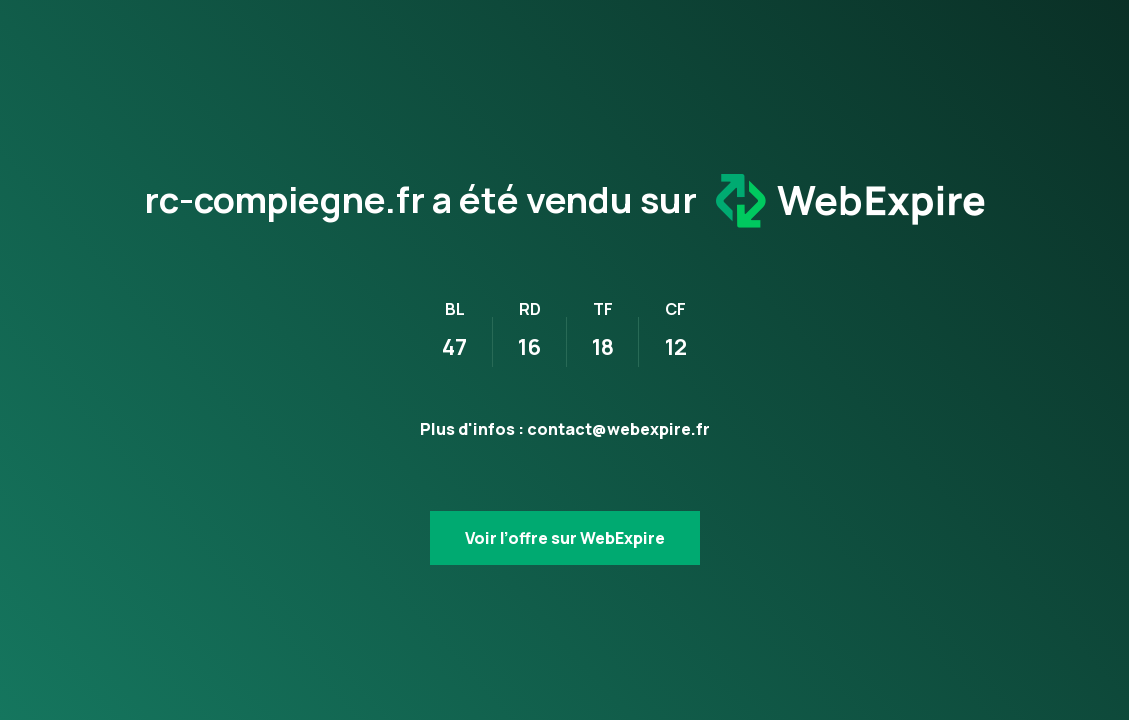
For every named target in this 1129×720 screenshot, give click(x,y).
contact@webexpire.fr (618, 429)
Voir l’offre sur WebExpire (565, 538)
